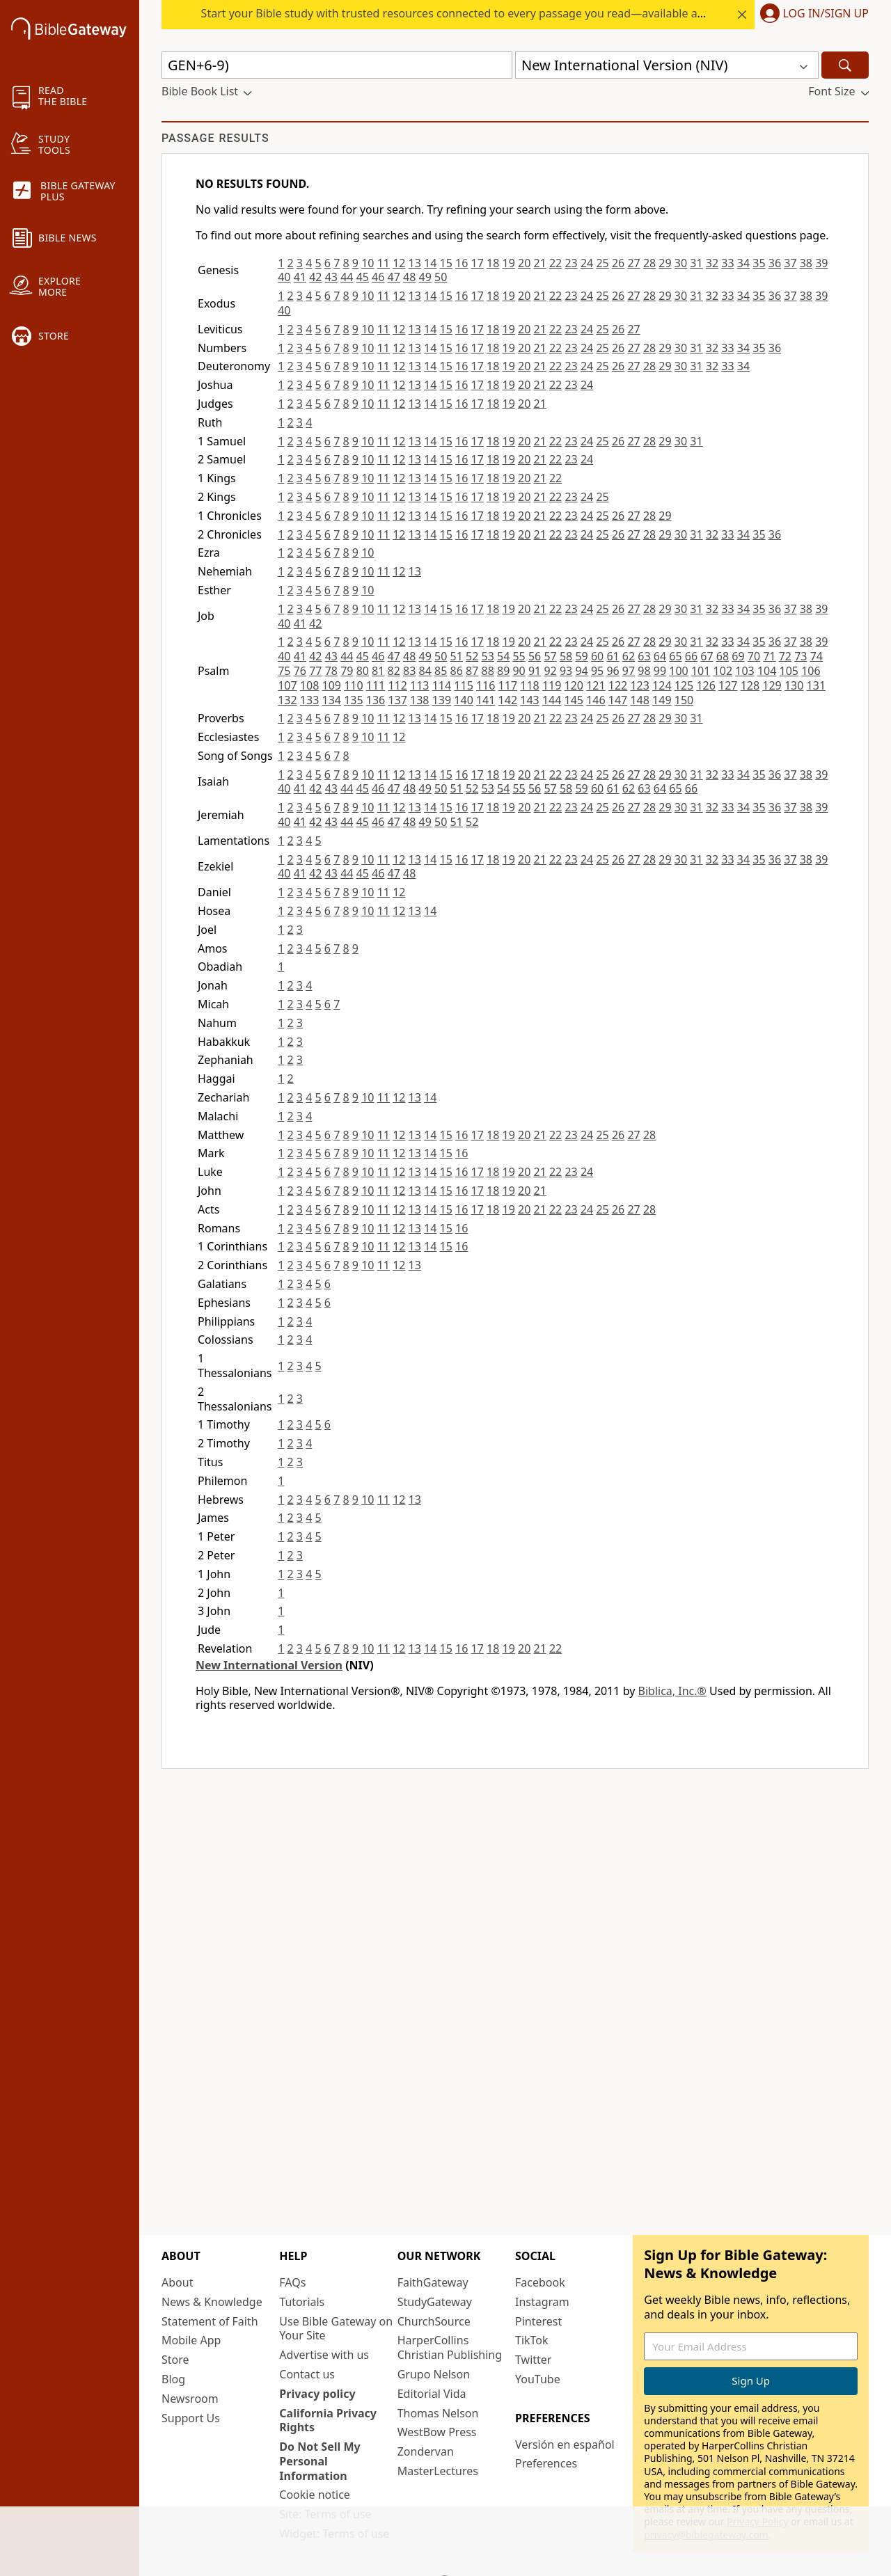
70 (754, 656)
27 (633, 263)
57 (550, 656)
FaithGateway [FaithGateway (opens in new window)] (432, 2282)
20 (524, 263)
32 (712, 263)
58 (566, 656)
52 (472, 656)
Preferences (546, 2463)
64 (660, 656)
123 (639, 685)
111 (375, 685)
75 (284, 670)
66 (691, 656)
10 (367, 263)
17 (477, 263)
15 (446, 263)
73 (800, 656)
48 (409, 277)
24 (587, 263)
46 (378, 277)
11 (383, 263)
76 (300, 670)
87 (472, 670)
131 (816, 685)
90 (518, 670)
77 (315, 670)
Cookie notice (314, 2494)
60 (597, 656)
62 (628, 656)
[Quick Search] (336, 65)
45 (362, 277)
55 (518, 656)
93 (566, 670)
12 (399, 263)
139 (441, 700)
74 (816, 656)
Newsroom (190, 2398)
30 (681, 263)
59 (581, 656)
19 (509, 263)
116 (485, 685)
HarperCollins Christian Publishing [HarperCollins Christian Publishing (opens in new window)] (449, 2347)
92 (550, 670)
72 (785, 656)
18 (493, 263)
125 (684, 685)
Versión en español (565, 2444)
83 (409, 670)
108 (309, 685)
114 (441, 685)
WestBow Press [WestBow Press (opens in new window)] (437, 2432)
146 (595, 700)
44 (346, 277)
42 (315, 277)
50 (440, 277)
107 (287, 685)
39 (821, 263)
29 (665, 263)
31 (696, 263)
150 (684, 700)
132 (287, 700)
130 (793, 685)
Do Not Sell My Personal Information (319, 2461)
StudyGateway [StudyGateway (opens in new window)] (434, 2301)
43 (331, 277)
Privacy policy (317, 2393)
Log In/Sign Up (826, 14)
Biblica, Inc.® (672, 1691)
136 (375, 700)
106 (810, 670)
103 (744, 670)
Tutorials (301, 2301)
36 (774, 263)
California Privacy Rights (328, 2420)
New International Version (269, 1665)
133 (309, 700)
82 (394, 670)
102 (722, 670)
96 (612, 670)
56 (534, 656)
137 (397, 700)
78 (331, 670)
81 (378, 670)
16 (461, 263)
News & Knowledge (211, 2301)
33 (727, 263)
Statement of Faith (209, 2321)
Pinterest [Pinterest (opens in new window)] (538, 2321)
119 (551, 685)
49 (425, 277)
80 (362, 670)
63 (644, 656)
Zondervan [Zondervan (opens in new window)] (425, 2451)
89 (503, 670)
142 (507, 700)
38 (806, 263)
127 (727, 685)
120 (574, 685)
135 (353, 700)
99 (660, 670)
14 (430, 263)
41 (300, 277)
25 (602, 263)
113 (419, 685)
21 (539, 263)
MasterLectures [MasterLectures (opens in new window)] (437, 2471)
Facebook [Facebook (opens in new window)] (540, 2282)
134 (331, 700)
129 (771, 685)
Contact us (307, 2374)
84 (425, 670)
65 (675, 656)
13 (415, 263)
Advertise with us (324, 2354)
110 (353, 685)
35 (758, 263)
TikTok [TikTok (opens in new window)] (532, 2340)
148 (639, 700)
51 (456, 656)
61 (612, 656)
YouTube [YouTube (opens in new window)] (537, 2379)
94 (581, 670)
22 (555, 263)
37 (790, 263)
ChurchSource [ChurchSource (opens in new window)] (434, 2321)
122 (617, 685)
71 (769, 656)
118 (529, 685)
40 (284, 277)
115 (463, 685)
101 (700, 670)
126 (705, 685)
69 (738, 656)
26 (618, 263)
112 (397, 685)
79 (346, 670)
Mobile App (191, 2340)
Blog (173, 2379)
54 (503, 656)
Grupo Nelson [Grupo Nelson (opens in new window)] (433, 2374)
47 (394, 277)
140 (463, 700)
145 (574, 700)
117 (507, 685)
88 (488, 670)
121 (595, 685)
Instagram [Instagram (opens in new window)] (542, 2301)
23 (571, 263)
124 (661, 685)
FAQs (292, 2282)
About (177, 2282)
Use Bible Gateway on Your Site (336, 2329)
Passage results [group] (215, 138)
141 (485, 700)
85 (440, 670)
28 (649, 263)
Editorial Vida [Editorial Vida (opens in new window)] (431, 2393)
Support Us (190, 2418)
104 (766, 670)
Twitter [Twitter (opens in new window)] (533, 2359)
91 (534, 670)
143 (529, 700)
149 (661, 700)
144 (551, 700)
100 (678, 670)
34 (743, 263)
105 (789, 670)
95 (597, 670)
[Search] (845, 65)
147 (617, 700)
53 (488, 656)
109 (331, 685)
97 (628, 670)
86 (456, 670)
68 (722, 656)
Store (175, 2359)
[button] (812, 14)
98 (644, 670)
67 (706, 656)
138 (419, 700)
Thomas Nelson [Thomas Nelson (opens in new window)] (438, 2413)
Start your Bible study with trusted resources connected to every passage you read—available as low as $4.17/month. (506, 13)
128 (750, 685)
